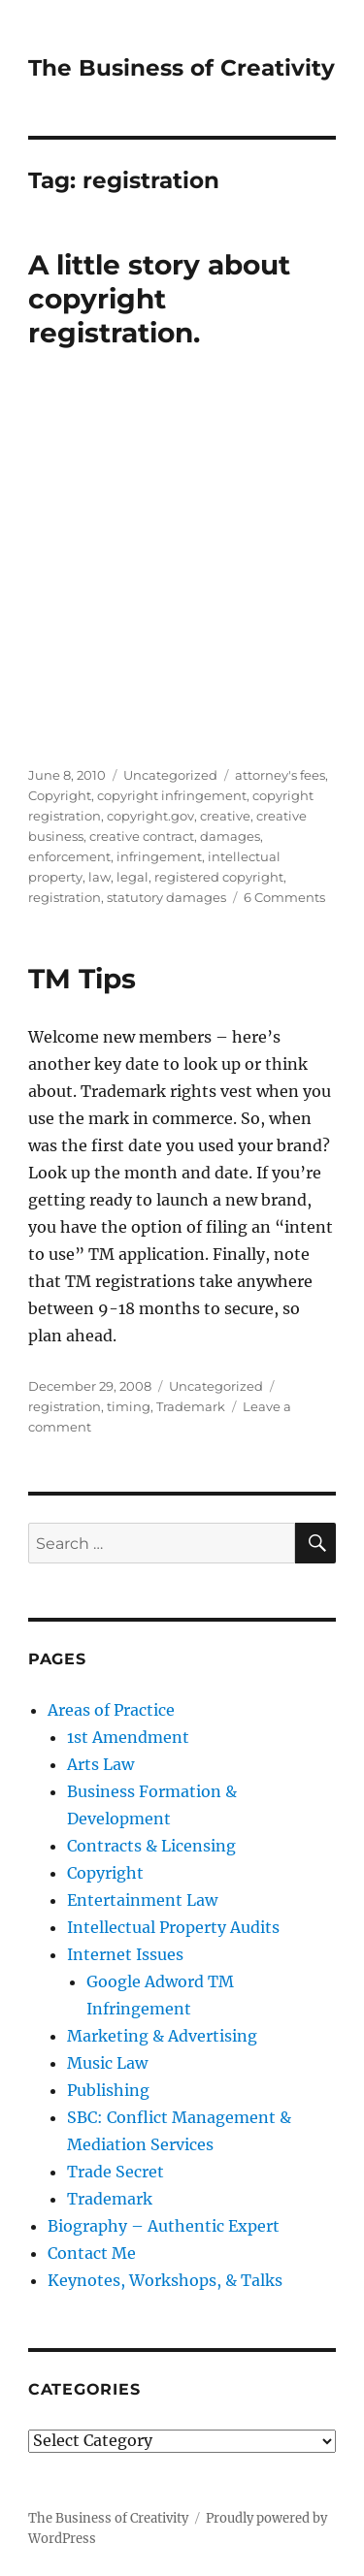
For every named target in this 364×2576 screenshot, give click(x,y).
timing (128, 1406)
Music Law (107, 2063)
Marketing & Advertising (162, 2035)
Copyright (59, 795)
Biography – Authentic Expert (164, 2226)
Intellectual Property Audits (173, 1927)
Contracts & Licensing (151, 1845)
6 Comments (284, 897)
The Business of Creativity (181, 67)
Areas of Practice (111, 1710)
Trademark (190, 1406)
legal (132, 877)
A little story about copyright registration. (159, 298)
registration (64, 897)
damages (230, 836)
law (99, 877)
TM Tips (82, 978)
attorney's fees (280, 775)
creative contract (141, 836)
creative (225, 815)
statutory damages (166, 897)
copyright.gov (150, 815)
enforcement (69, 856)
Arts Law (100, 1764)
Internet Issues (125, 1954)
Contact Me (92, 2253)
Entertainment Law (142, 1900)
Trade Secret (115, 2171)
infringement (159, 856)
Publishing (108, 2090)
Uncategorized (170, 775)
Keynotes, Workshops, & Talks (165, 2280)
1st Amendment (128, 1737)
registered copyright (218, 877)
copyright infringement (172, 795)
